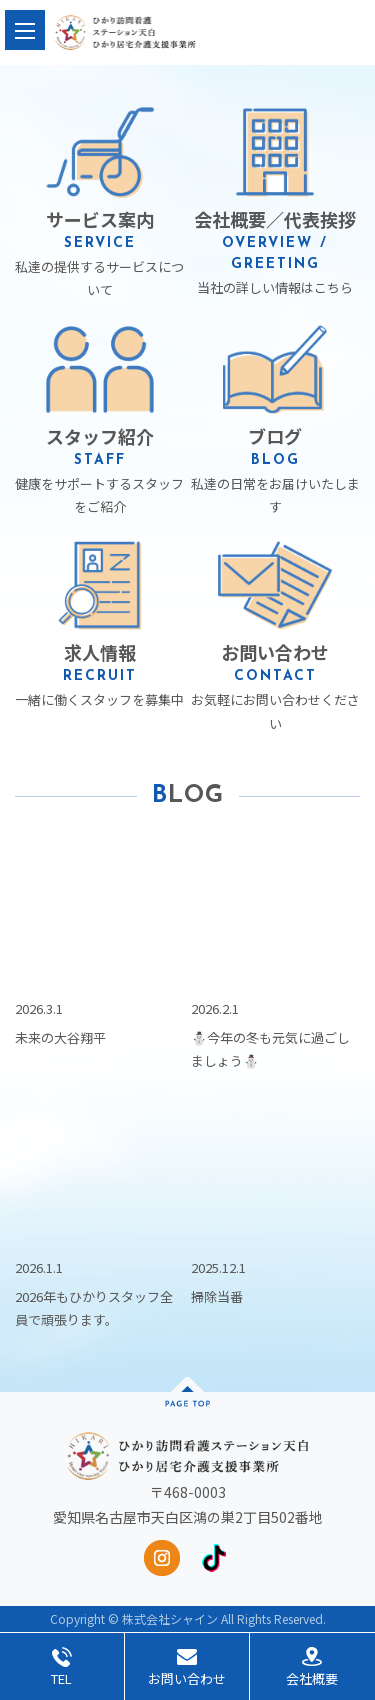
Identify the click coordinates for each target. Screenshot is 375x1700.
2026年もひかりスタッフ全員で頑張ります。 (99, 1210)
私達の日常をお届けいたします (275, 437)
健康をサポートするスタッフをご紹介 (99, 437)
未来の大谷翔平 (99, 939)
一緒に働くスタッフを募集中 (99, 642)
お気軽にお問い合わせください (275, 654)
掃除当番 (275, 1198)
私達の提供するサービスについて (99, 220)
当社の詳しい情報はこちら (275, 218)
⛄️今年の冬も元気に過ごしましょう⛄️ (275, 951)
